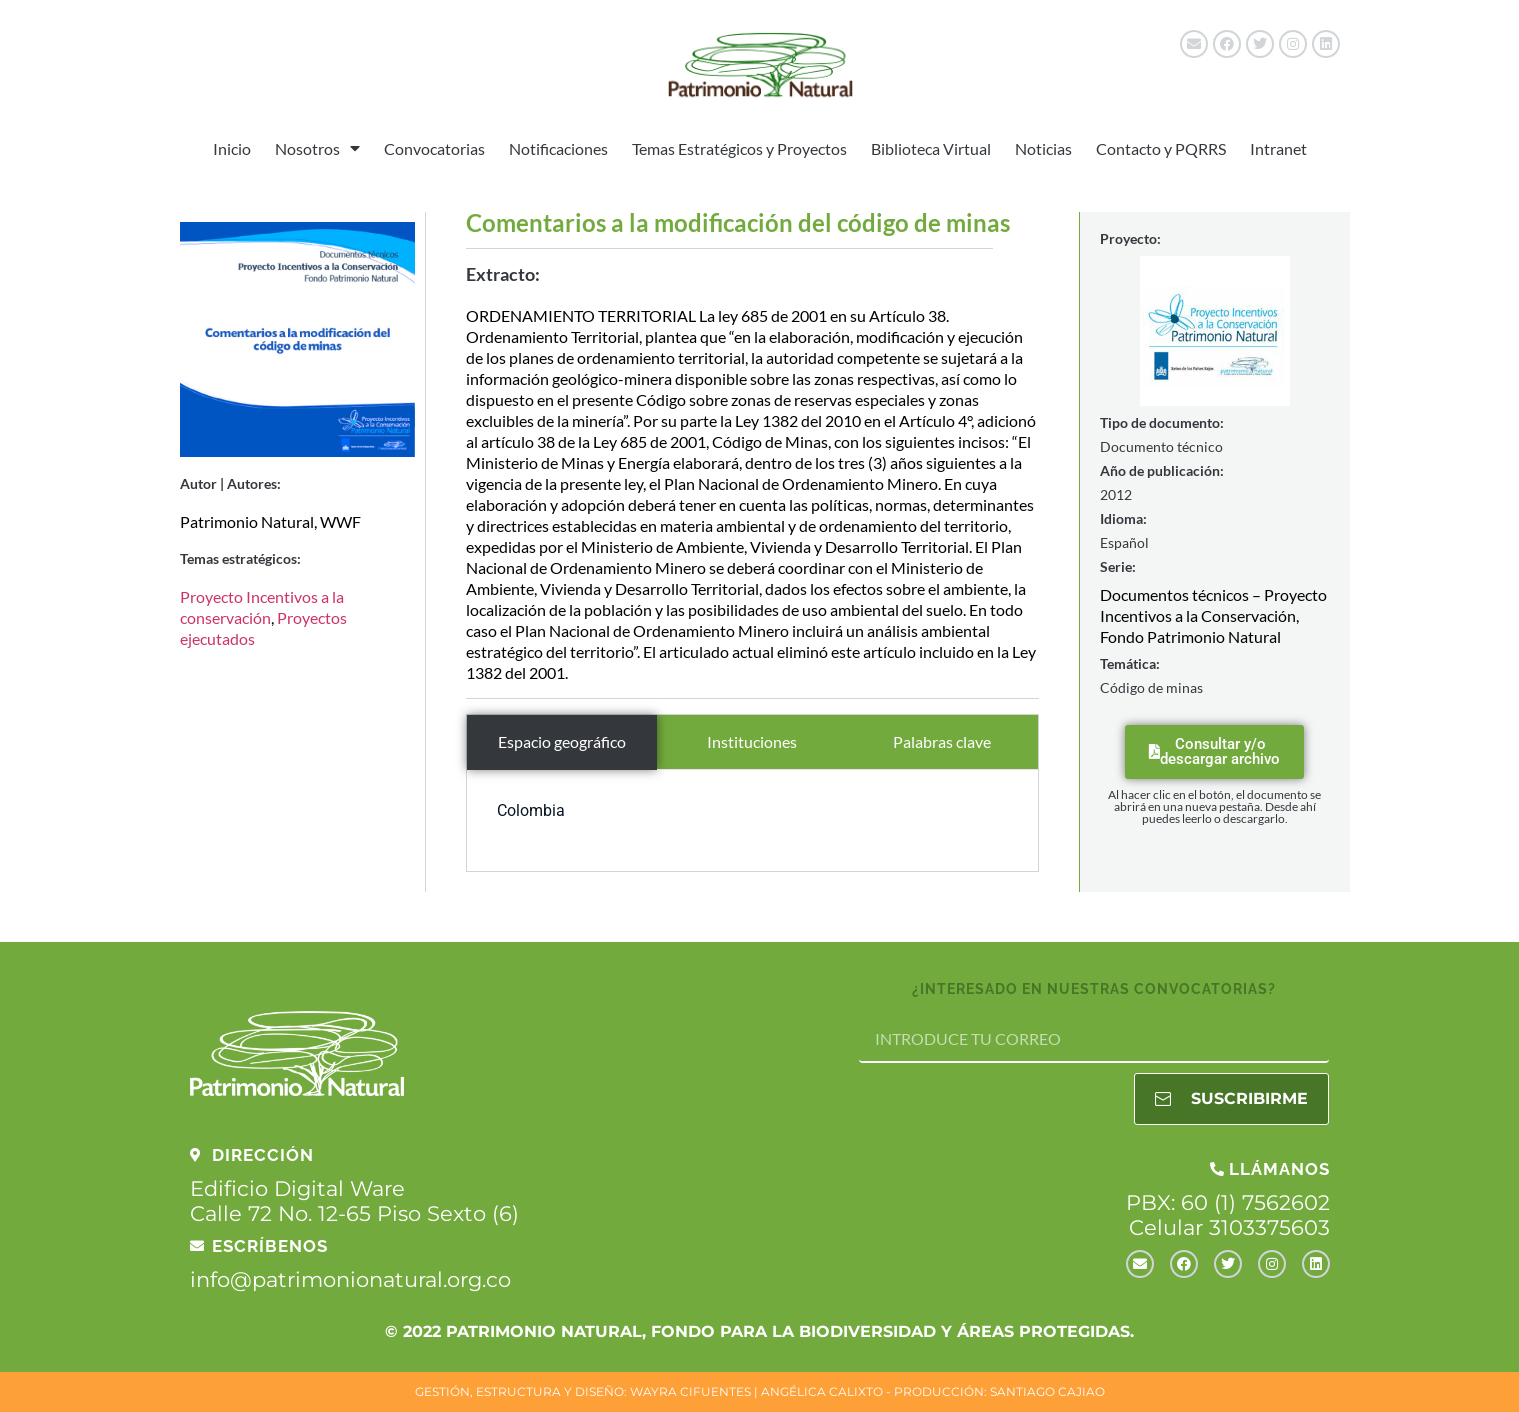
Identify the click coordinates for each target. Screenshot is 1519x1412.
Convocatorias (434, 148)
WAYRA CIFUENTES (690, 1391)
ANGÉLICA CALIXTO (822, 1391)
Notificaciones (558, 148)
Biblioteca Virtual (931, 148)
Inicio (232, 148)
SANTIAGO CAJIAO (1047, 1391)
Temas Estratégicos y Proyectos (739, 148)
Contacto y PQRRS (1161, 148)
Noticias (1043, 148)
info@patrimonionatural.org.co (350, 1279)
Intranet (1278, 148)
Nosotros (317, 148)
